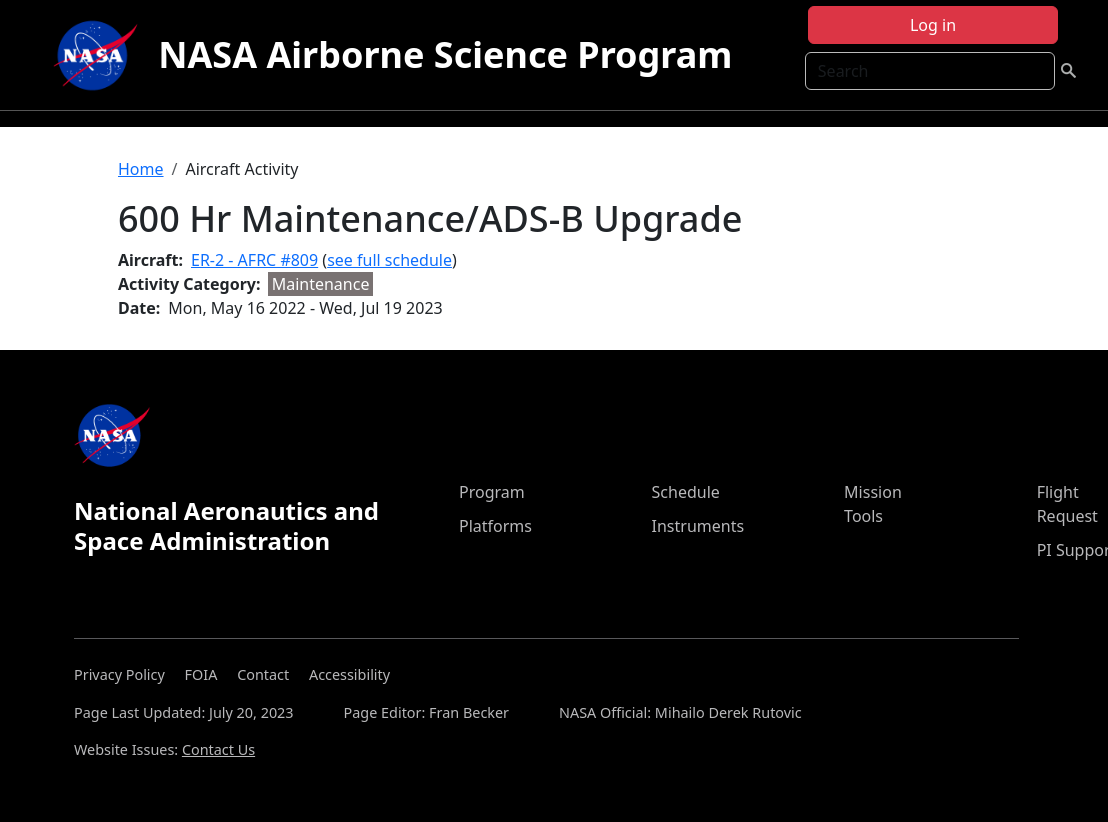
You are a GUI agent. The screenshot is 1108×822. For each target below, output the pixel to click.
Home (141, 169)
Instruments (698, 526)
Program (492, 492)
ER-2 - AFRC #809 (254, 260)
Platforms (495, 526)
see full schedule (389, 260)
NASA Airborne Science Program (445, 54)
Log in (933, 25)
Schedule (686, 492)
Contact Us (218, 749)
